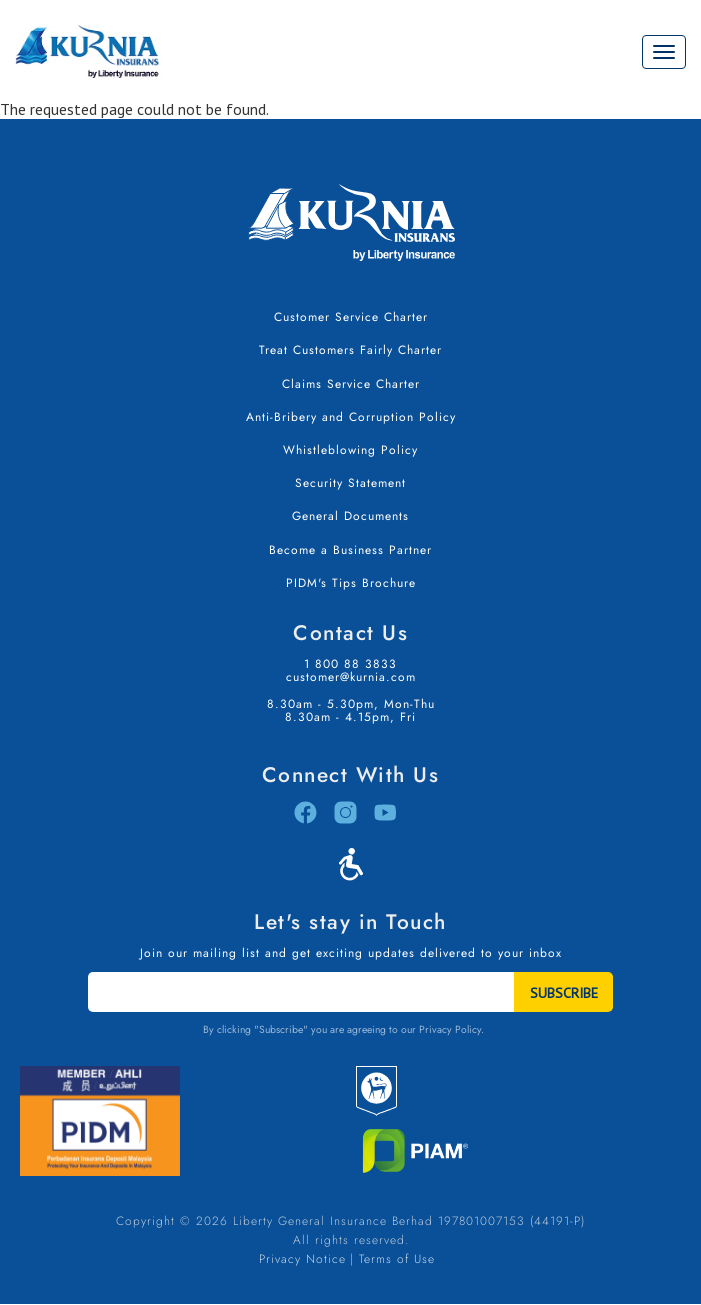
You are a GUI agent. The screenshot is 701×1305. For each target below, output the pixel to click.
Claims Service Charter (351, 384)
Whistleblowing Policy (350, 450)
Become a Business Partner (350, 550)
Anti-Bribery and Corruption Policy (351, 417)
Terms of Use (397, 1259)
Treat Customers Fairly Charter (350, 350)
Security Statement (350, 483)
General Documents (350, 516)
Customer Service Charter (351, 317)
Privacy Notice (302, 1259)
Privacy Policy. (451, 1029)
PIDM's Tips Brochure (351, 583)
